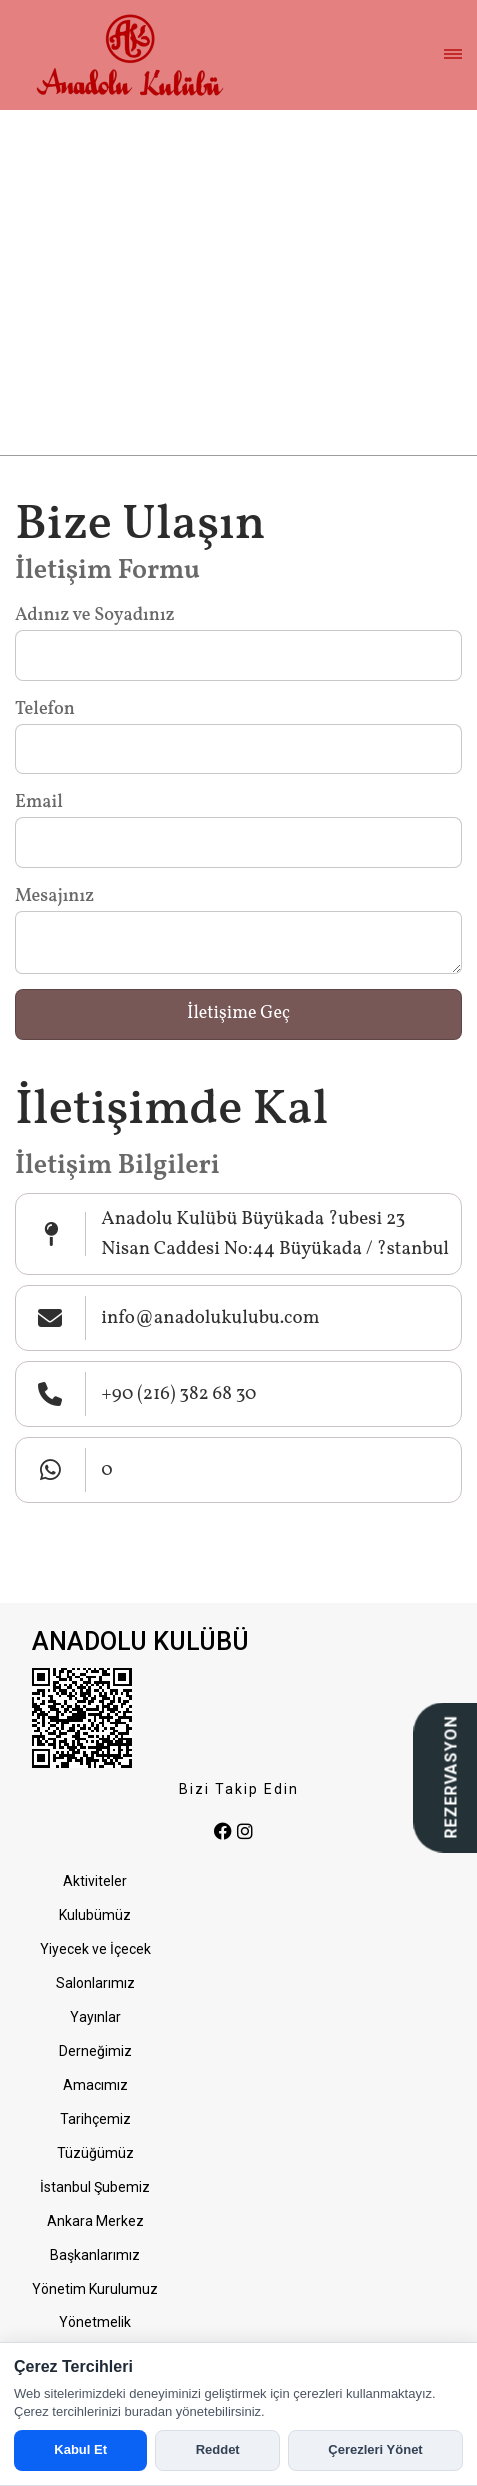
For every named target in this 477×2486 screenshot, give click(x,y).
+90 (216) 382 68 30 (178, 1394)
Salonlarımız (95, 1983)
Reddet (218, 2449)
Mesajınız (54, 896)
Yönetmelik (95, 2322)
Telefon (45, 709)
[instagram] (245, 1832)
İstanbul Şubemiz (95, 2187)
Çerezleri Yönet (375, 2449)
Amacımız (95, 2085)
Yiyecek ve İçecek (95, 1949)
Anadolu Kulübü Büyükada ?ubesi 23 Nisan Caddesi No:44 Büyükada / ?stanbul (275, 1234)
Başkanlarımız (95, 2255)
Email (39, 802)
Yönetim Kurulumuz (95, 2289)
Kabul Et (80, 2449)
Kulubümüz (95, 1915)
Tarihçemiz (95, 2119)
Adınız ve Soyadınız (95, 615)
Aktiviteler (95, 1881)
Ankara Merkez (95, 2221)
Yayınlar (95, 2017)
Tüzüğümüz (95, 2153)
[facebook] (223, 1832)
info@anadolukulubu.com (210, 1318)
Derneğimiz (95, 2051)
